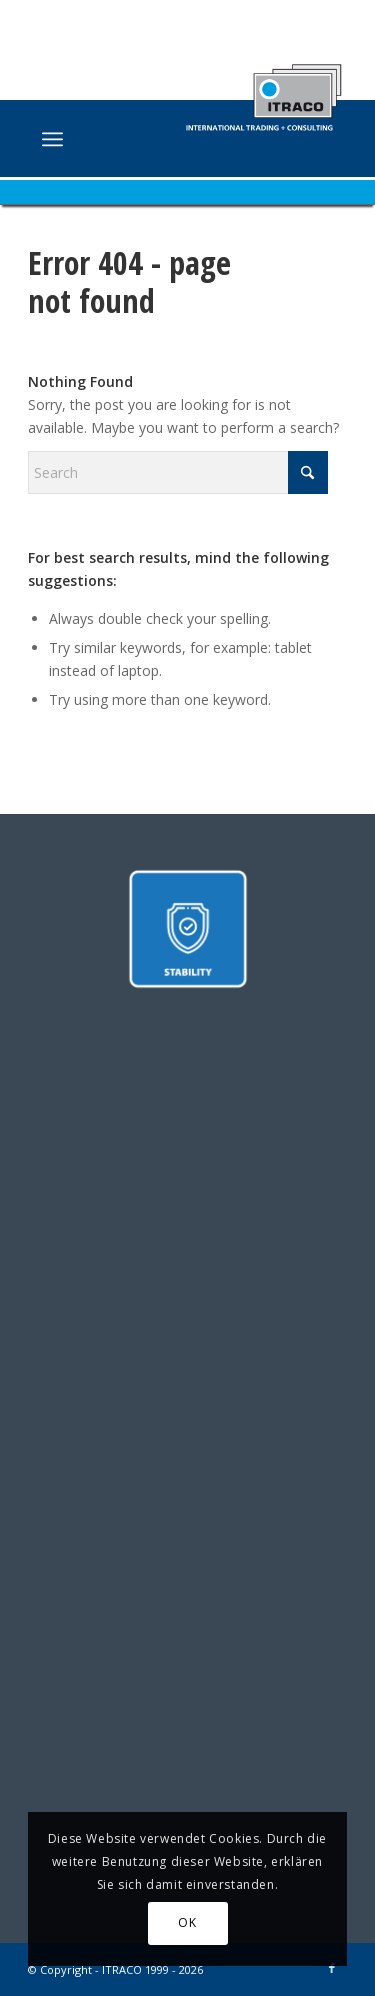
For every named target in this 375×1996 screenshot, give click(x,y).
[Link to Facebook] (332, 1968)
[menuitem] (52, 139)
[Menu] (52, 139)
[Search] (178, 472)
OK (187, 1922)
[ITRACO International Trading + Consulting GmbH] (155, 141)
